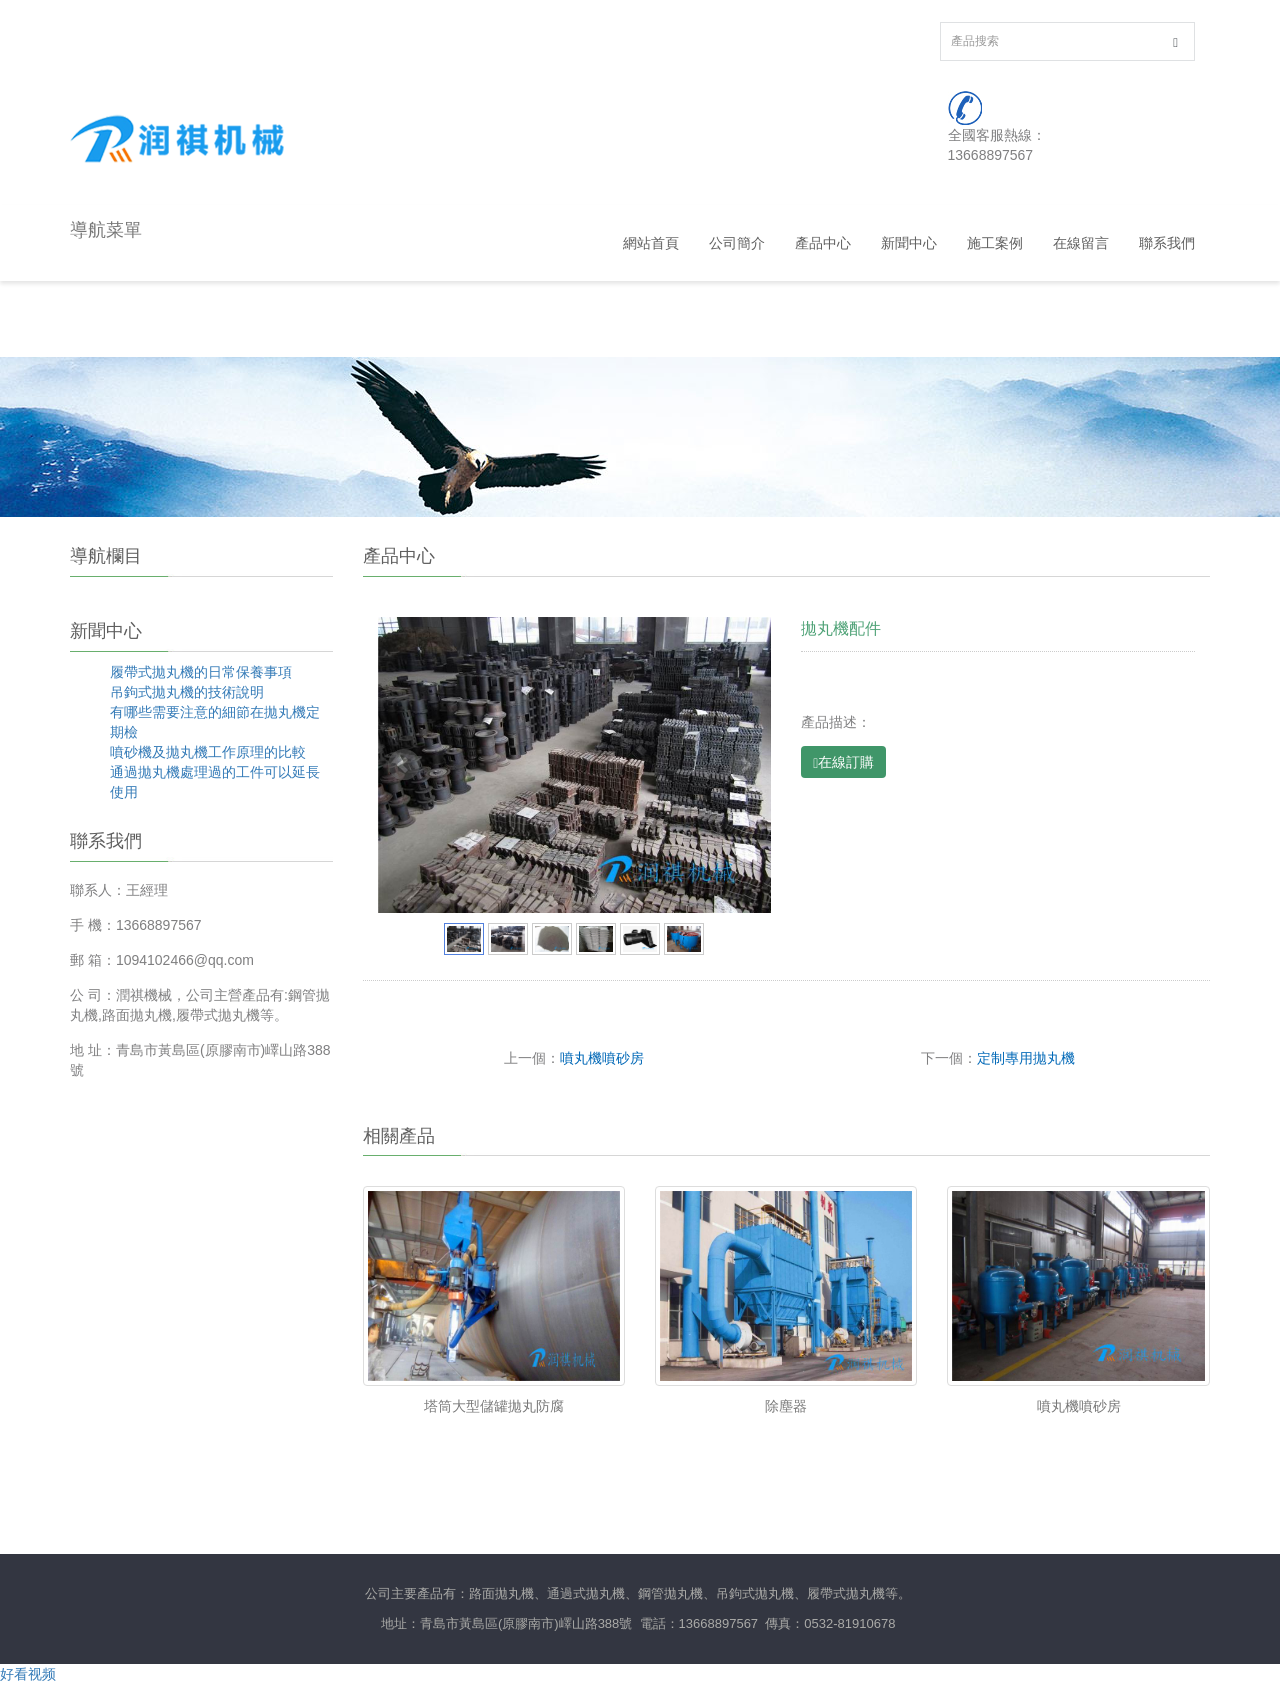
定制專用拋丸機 (1026, 1058)
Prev (404, 765)
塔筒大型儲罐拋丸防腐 (494, 1406)
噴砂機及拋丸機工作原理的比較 (208, 752)
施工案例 (995, 243)
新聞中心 (909, 243)
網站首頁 (651, 243)
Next (745, 765)
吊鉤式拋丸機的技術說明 (187, 692)
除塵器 (786, 1406)
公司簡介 (737, 243)
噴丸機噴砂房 (602, 1058)
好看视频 (28, 1674)
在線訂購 (843, 762)
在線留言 (1081, 243)
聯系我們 (1167, 243)
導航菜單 (106, 230)
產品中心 (823, 243)
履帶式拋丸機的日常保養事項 (201, 672)
